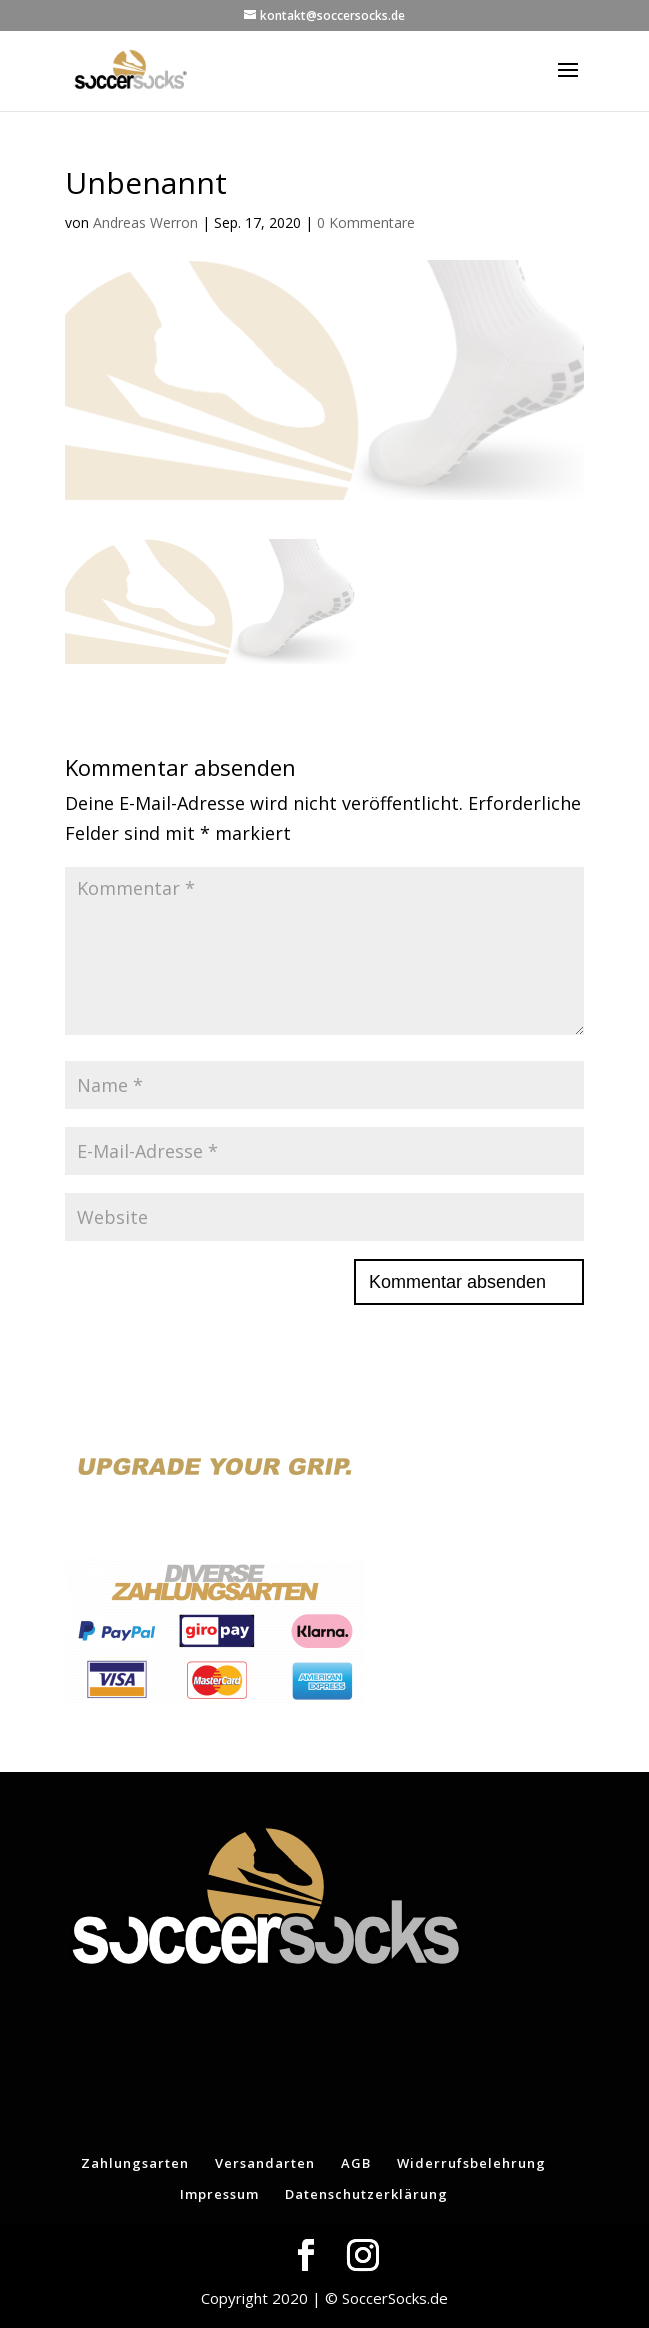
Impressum (219, 2194)
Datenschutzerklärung (366, 2194)
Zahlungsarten (135, 2163)
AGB (356, 2163)
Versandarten (265, 2163)
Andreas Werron (145, 222)
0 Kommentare (366, 222)
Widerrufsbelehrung (471, 2163)
